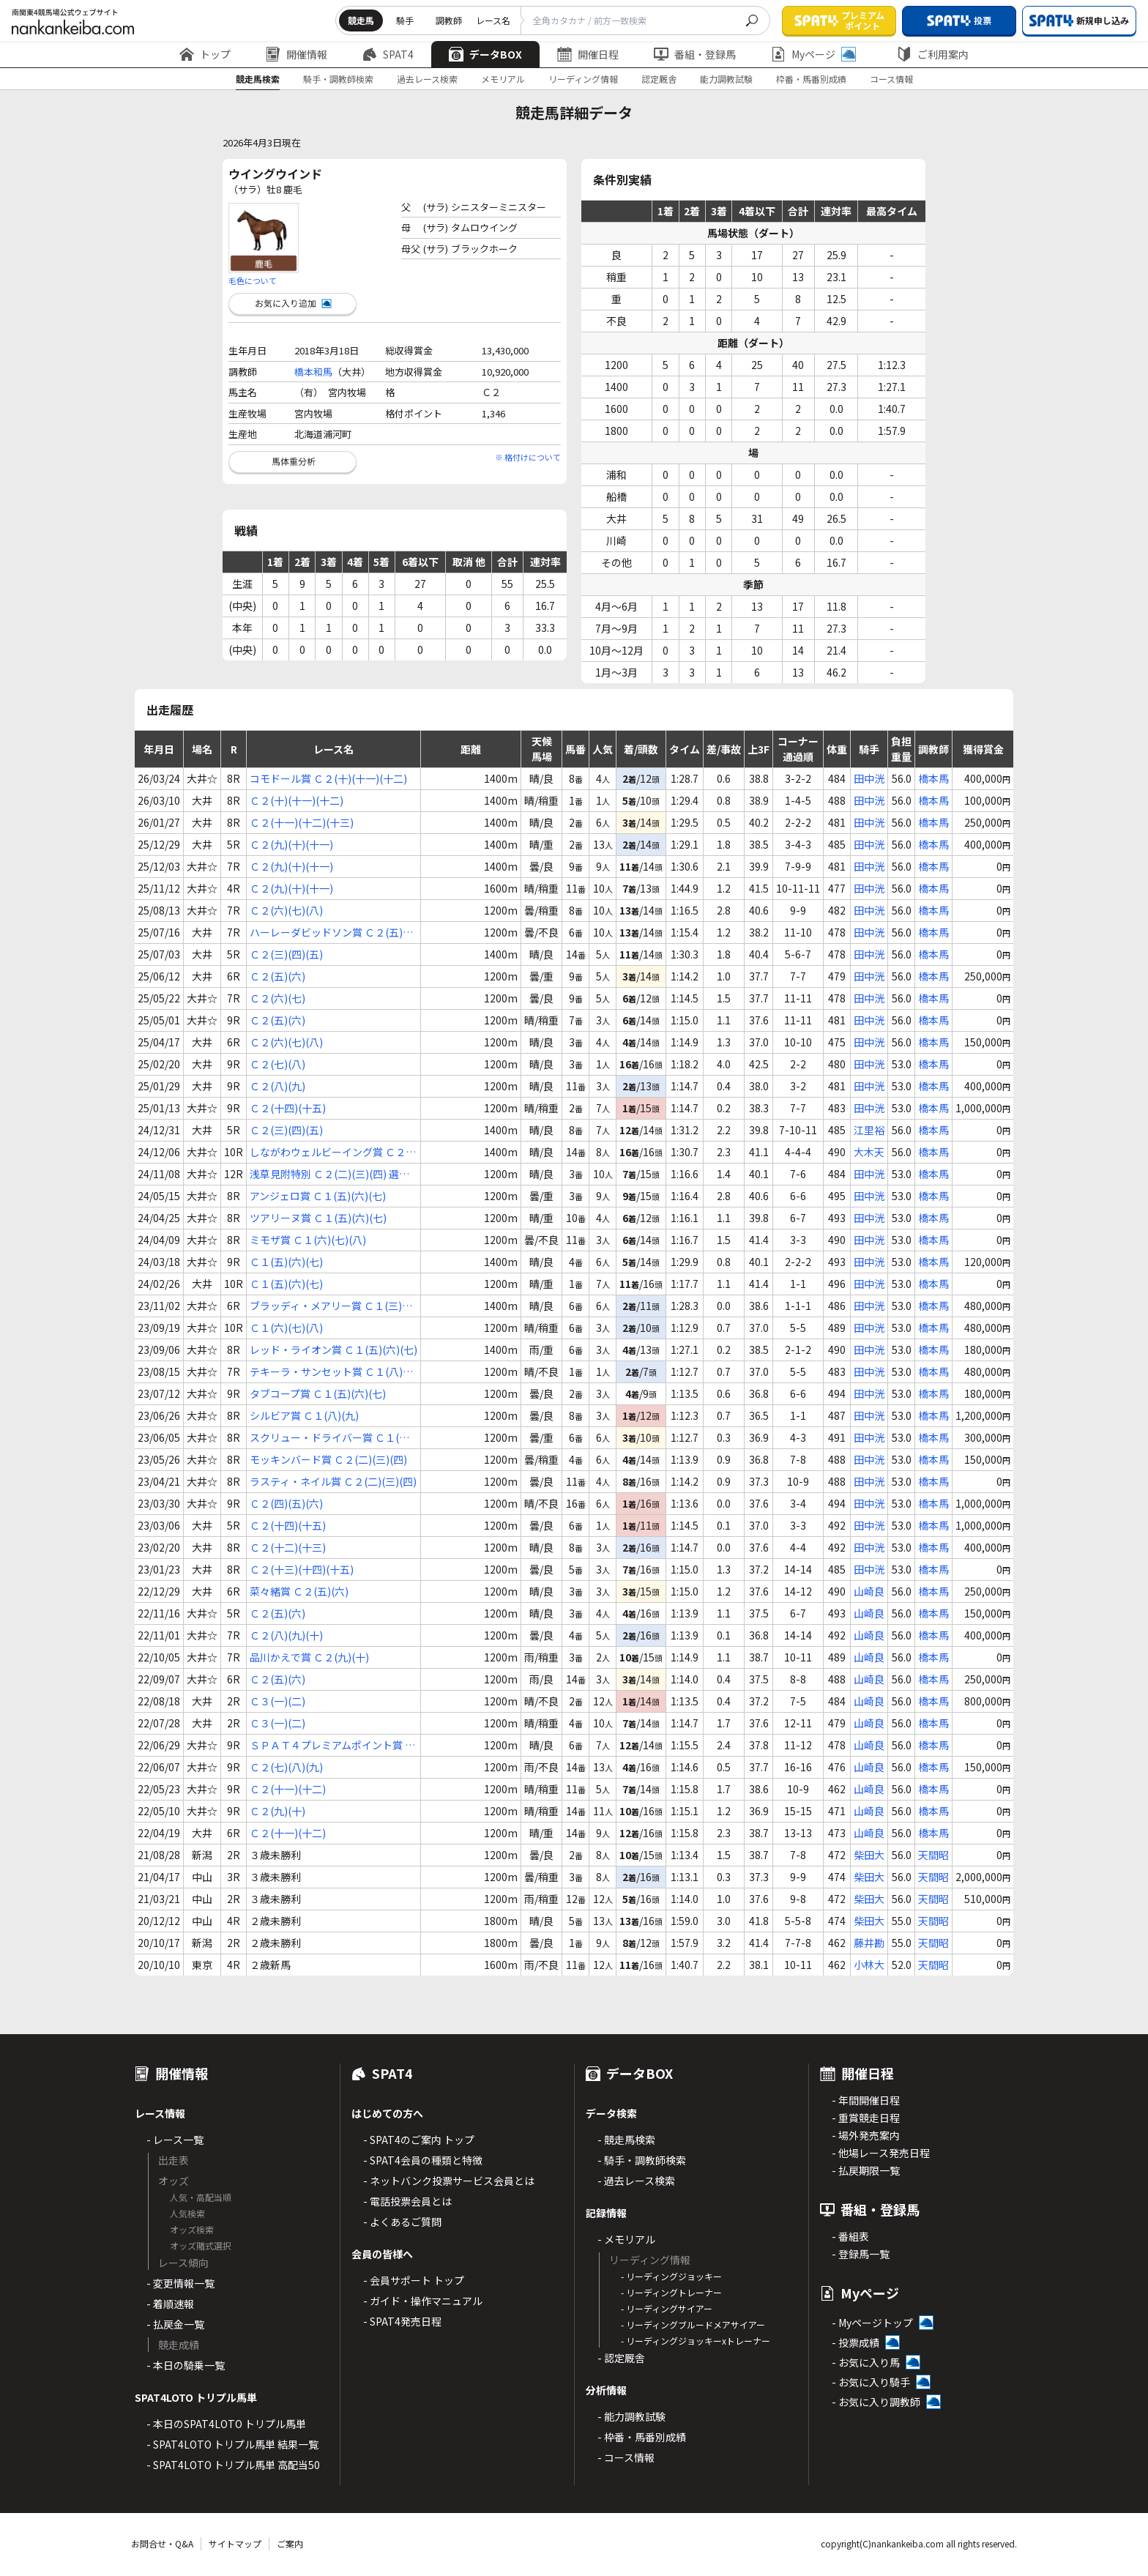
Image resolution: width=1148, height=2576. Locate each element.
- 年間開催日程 (866, 2100)
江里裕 (869, 1130)
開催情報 (296, 54)
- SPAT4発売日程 (402, 2321)
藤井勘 (869, 1942)
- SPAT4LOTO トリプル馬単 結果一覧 (232, 2444)
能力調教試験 (726, 78)
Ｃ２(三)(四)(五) (286, 954)
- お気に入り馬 (866, 2362)
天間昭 (933, 1854)
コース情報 (891, 78)
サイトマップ (235, 2543)
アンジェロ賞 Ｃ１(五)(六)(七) (318, 1195)
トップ (205, 54)
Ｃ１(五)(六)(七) (286, 1261)
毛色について (252, 280)
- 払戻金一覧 (175, 2324)
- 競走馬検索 (626, 2139)
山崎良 (869, 1591)
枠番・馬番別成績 (811, 78)
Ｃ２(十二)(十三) (288, 1547)
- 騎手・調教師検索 (641, 2160)
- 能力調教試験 (631, 2416)
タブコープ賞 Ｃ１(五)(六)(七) (318, 1393)
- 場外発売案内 (866, 2135)
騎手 (405, 20)
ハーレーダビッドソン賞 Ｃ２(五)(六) (326, 932)
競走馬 (361, 20)
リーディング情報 (583, 78)
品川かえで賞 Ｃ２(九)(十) (309, 1657)
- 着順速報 (170, 2303)
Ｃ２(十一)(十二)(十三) (302, 822)
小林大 (869, 1964)
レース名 (493, 20)
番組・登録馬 (695, 54)
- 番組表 (850, 2236)
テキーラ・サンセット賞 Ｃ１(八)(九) (326, 1372)
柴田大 (869, 1854)
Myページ (813, 54)
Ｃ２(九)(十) (277, 1810)
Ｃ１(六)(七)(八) (286, 1327)
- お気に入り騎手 (871, 2382)
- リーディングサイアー (666, 2308)
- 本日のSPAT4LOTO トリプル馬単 (226, 2423)
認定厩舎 (658, 78)
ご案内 (290, 2543)
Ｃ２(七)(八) (277, 1064)
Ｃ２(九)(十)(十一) (291, 844)
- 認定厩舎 (621, 2357)
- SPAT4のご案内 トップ (418, 2139)
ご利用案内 (933, 54)
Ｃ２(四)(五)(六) (286, 1503)
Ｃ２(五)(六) (277, 976)
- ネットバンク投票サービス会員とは (448, 2180)
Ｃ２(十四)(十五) (288, 1108)
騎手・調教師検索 (338, 78)
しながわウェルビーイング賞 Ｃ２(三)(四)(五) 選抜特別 (328, 1152)
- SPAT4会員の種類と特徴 (422, 2160)
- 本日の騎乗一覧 (185, 2365)
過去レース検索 (427, 78)
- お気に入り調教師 (876, 2401)
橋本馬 (933, 778)
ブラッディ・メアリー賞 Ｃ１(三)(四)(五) (326, 1306)
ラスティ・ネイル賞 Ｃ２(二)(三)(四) (333, 1481)
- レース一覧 (175, 2139)
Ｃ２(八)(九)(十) (286, 1635)
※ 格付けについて (528, 457)
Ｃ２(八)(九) (277, 1086)
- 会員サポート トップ (413, 2280)
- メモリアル (626, 2239)
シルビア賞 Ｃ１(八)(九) (304, 1415)
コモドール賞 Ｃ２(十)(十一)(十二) (328, 778)
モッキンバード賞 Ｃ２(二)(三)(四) (328, 1459)
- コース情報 (626, 2457)
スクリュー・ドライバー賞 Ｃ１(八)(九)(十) (331, 1437)
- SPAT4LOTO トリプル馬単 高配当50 (233, 2464)
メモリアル (503, 78)
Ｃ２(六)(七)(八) (286, 910)
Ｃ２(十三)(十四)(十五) (302, 1569)
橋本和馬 (313, 372)
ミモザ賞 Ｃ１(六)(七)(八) (308, 1239)
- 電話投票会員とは (407, 2201)
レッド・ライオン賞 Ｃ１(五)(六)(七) (333, 1349)
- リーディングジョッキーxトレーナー (695, 2340)
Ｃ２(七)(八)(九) (286, 1767)
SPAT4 (388, 54)
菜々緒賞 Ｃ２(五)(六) (299, 1591)
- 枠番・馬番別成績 (641, 2437)
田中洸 (869, 778)
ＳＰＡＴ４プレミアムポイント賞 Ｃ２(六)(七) (332, 1745)
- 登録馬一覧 (861, 2253)
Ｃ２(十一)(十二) (288, 1789)
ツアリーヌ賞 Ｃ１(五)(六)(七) (318, 1217)
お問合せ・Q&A (162, 2543)
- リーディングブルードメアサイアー (693, 2324)
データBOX (485, 54)
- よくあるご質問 (402, 2221)
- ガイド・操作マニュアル (422, 2300)
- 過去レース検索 (636, 2180)
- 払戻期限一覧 (866, 2170)
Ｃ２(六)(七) (277, 998)
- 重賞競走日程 (866, 2117)
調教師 (449, 20)
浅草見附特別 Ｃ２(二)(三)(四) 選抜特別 (329, 1174)
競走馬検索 (258, 78)
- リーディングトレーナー (671, 2292)
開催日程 (588, 54)
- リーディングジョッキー (671, 2276)
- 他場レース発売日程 (881, 2152)
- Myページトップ (872, 2322)
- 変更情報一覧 (180, 2283)
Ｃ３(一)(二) (277, 1701)
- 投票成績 (855, 2342)
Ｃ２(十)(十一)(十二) (296, 800)
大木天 (869, 1151)
